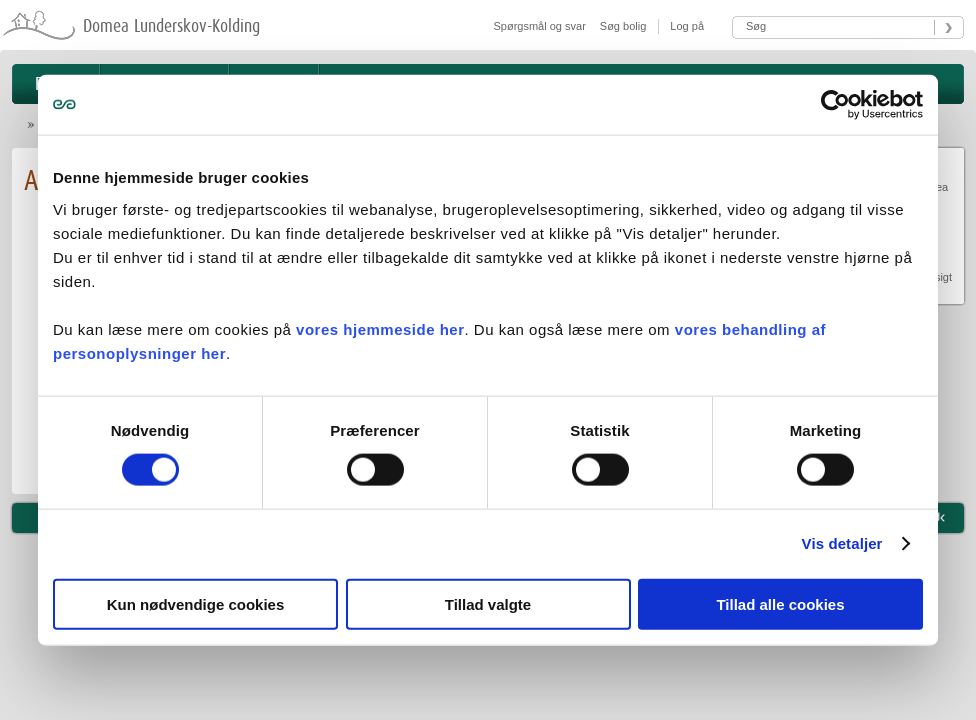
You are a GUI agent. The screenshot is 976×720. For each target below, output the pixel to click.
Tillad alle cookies (780, 603)
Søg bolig (623, 26)
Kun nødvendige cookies (196, 603)
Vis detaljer (842, 543)
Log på (685, 26)
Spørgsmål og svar (540, 26)
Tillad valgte (488, 603)
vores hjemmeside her (380, 328)
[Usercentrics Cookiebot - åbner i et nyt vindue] (835, 105)
